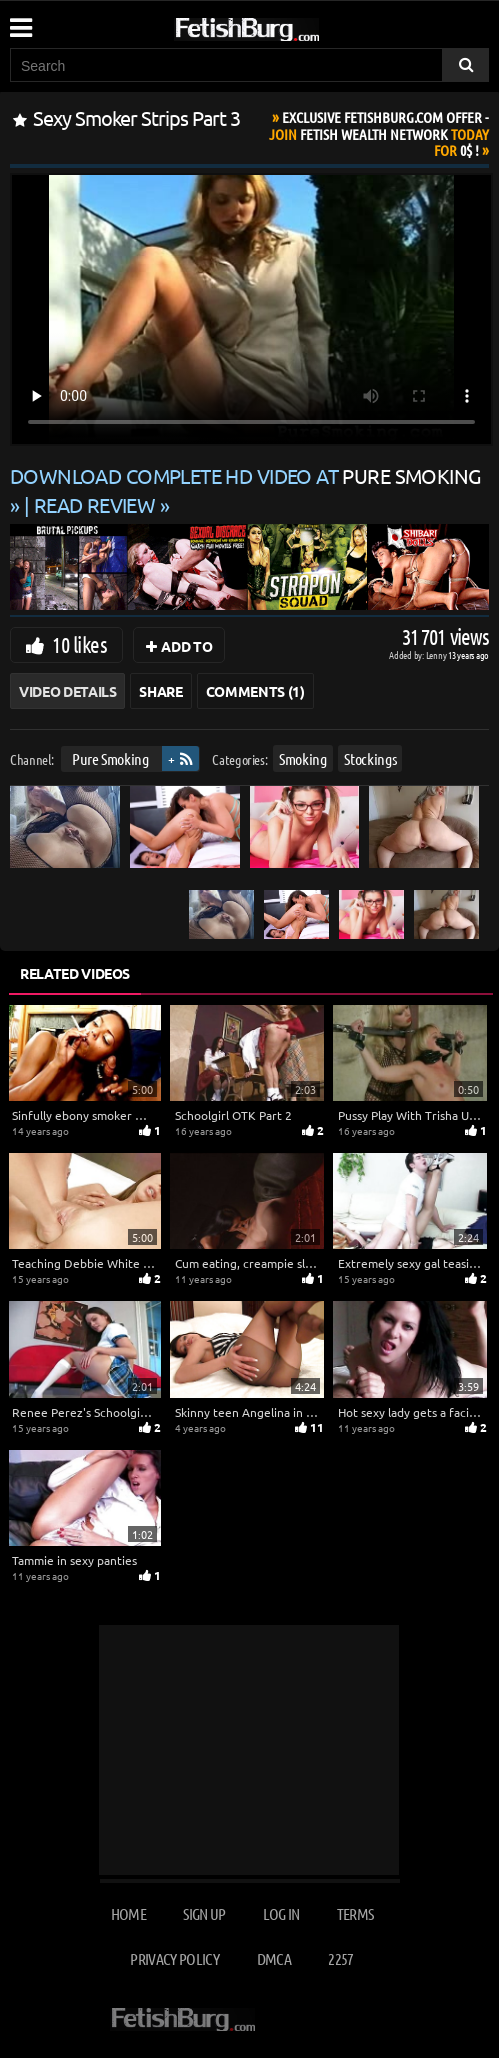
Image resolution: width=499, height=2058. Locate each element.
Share (160, 691)
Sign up (204, 1913)
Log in (281, 1913)
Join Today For (379, 133)
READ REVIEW (95, 504)
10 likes (79, 644)
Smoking (303, 758)
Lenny (437, 654)
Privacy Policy (174, 1958)
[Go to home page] (285, 25)
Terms (355, 1913)
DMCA (274, 1958)
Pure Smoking (110, 758)
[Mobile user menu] (20, 21)
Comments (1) (255, 691)
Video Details (67, 691)
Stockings (370, 758)
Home (128, 1913)
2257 (340, 1958)
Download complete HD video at (245, 475)
